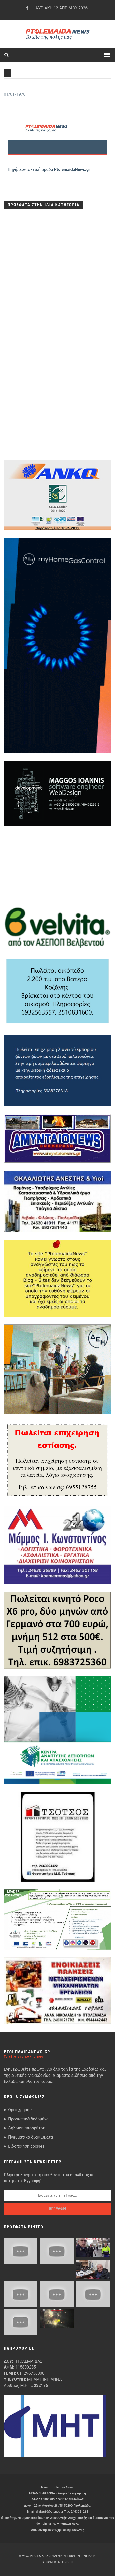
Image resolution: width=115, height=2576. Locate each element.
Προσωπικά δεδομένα (28, 2119)
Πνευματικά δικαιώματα (30, 2137)
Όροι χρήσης (20, 2109)
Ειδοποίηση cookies (26, 2146)
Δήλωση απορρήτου (26, 2128)
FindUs (67, 2562)
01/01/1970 (14, 94)
